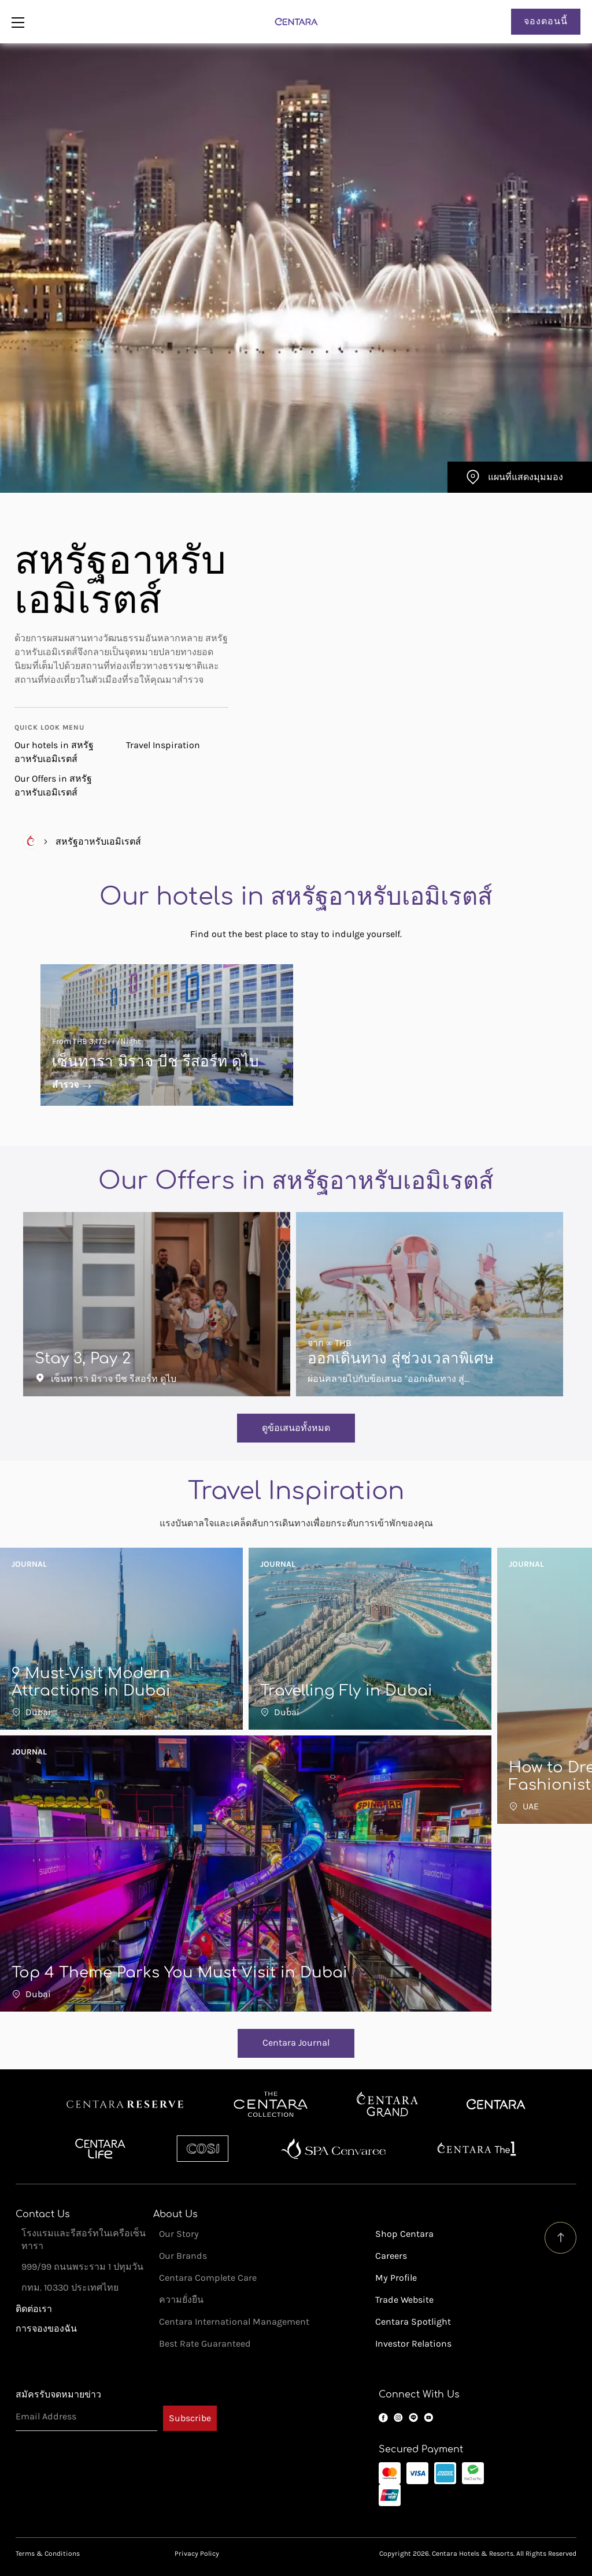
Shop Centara (404, 2233)
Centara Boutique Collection (270, 2104)
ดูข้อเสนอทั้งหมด (296, 1427)
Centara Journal (296, 2042)
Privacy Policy (197, 2553)
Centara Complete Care (208, 2277)
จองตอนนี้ (546, 21)
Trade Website (404, 2299)
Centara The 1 (476, 2148)
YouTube (428, 2417)
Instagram (398, 2417)
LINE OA (413, 2417)
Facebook (383, 2417)
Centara (496, 2104)
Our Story (179, 2233)
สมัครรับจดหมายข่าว (58, 2394)
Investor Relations (413, 2343)
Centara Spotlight (413, 2321)
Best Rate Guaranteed (205, 2343)
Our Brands (183, 2255)
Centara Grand (388, 2104)
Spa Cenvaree (333, 2148)
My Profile (396, 2277)
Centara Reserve (125, 2104)
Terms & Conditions (48, 2553)
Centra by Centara (101, 2148)
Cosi (202, 2148)
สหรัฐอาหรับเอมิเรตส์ (98, 841)
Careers (391, 2255)
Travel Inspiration (163, 744)
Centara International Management (234, 2321)
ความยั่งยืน (181, 2299)
